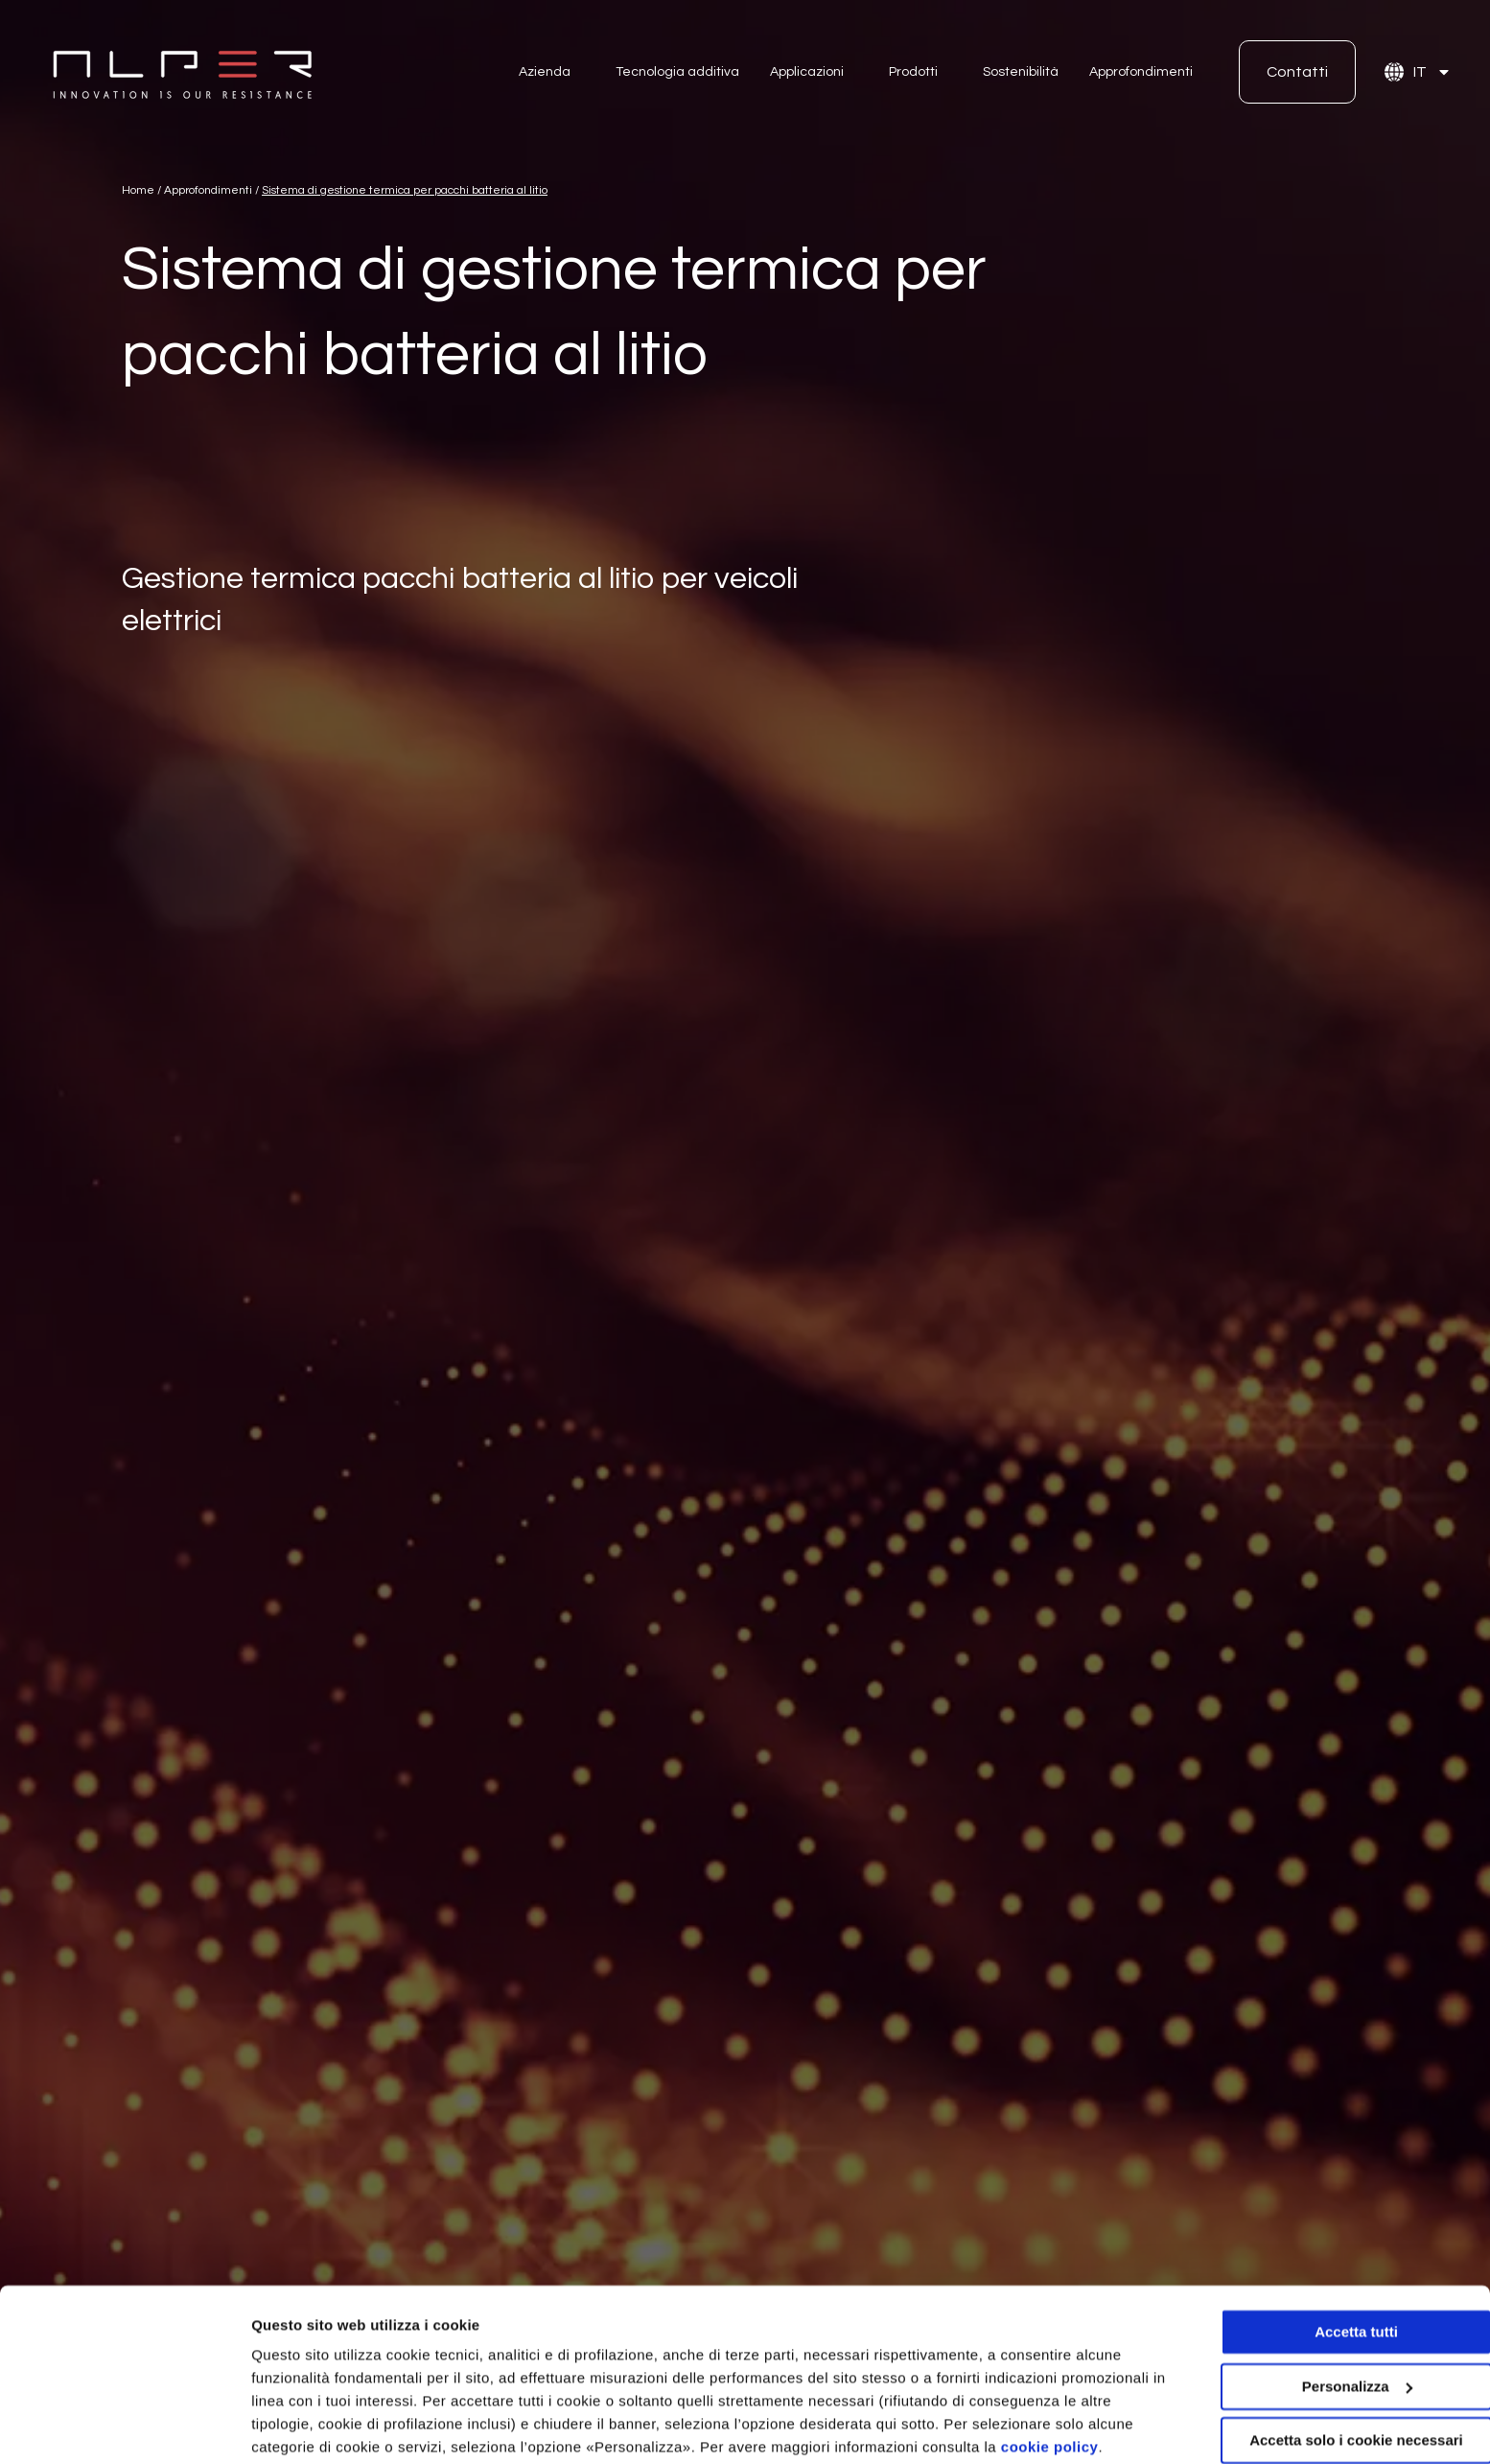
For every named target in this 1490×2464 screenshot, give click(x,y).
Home (138, 190)
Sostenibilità (1021, 72)
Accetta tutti (1330, 2258)
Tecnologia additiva (677, 72)
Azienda (544, 72)
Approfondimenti (1141, 72)
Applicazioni (807, 72)
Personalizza (295, 2426)
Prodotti (913, 72)
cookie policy (1050, 2373)
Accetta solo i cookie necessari (1330, 2366)
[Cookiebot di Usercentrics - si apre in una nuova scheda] (124, 2426)
